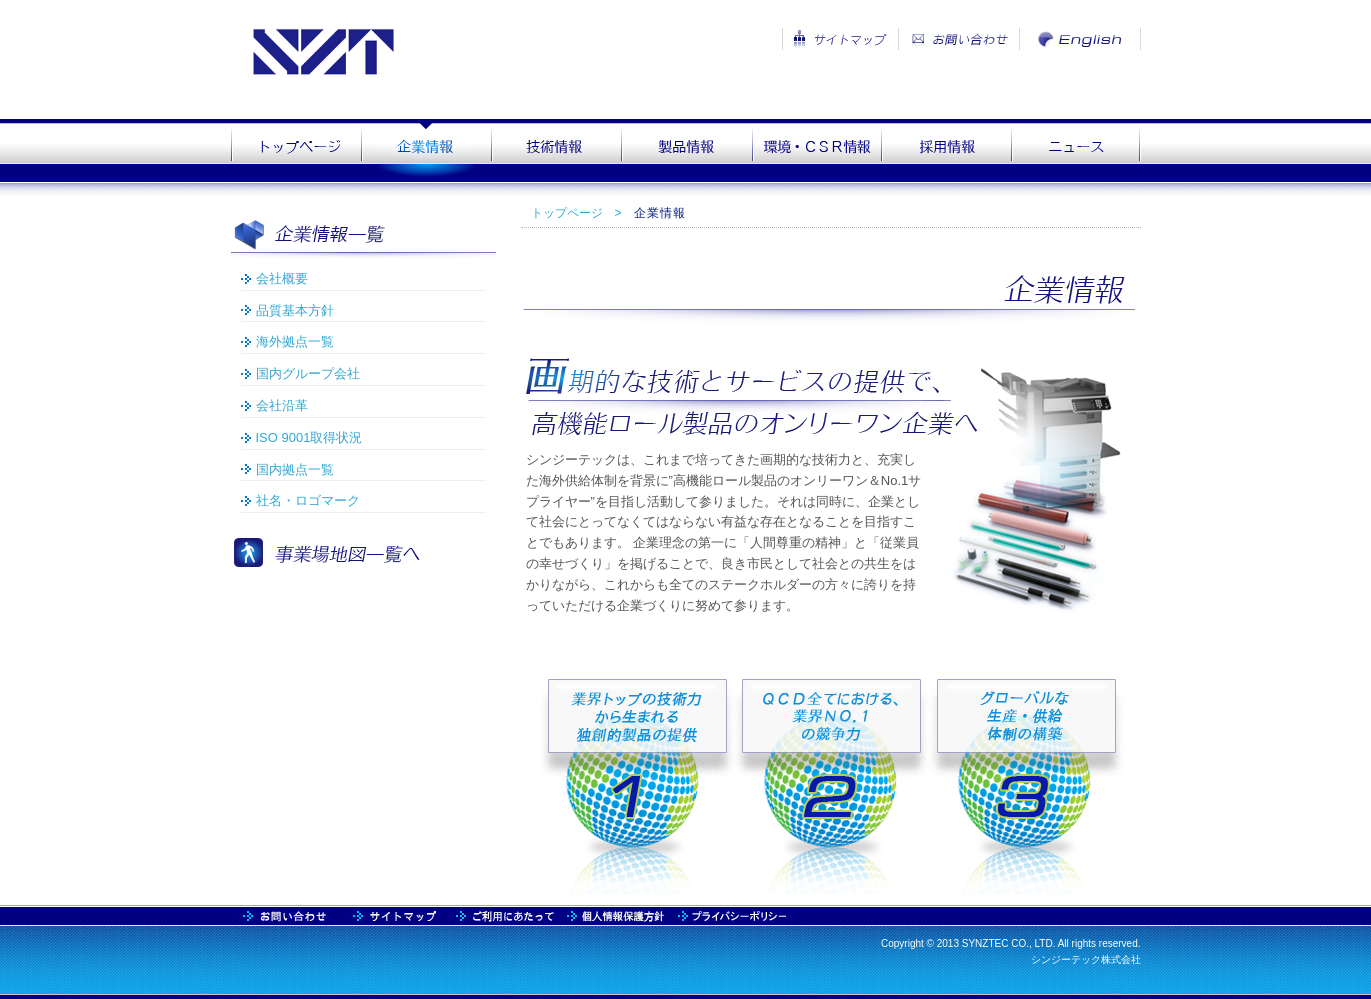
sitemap (286, 915)
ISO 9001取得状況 (309, 437)
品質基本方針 (295, 310)
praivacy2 (728, 915)
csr (816, 151)
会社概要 (282, 278)
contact (396, 915)
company (426, 151)
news (1076, 151)
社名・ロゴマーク (308, 500)
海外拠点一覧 (295, 341)
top (296, 151)
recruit (946, 151)
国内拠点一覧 (295, 469)
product (686, 151)
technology (556, 151)
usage (506, 915)
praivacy (616, 915)
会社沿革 (282, 405)
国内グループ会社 (308, 373)
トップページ (567, 213)
